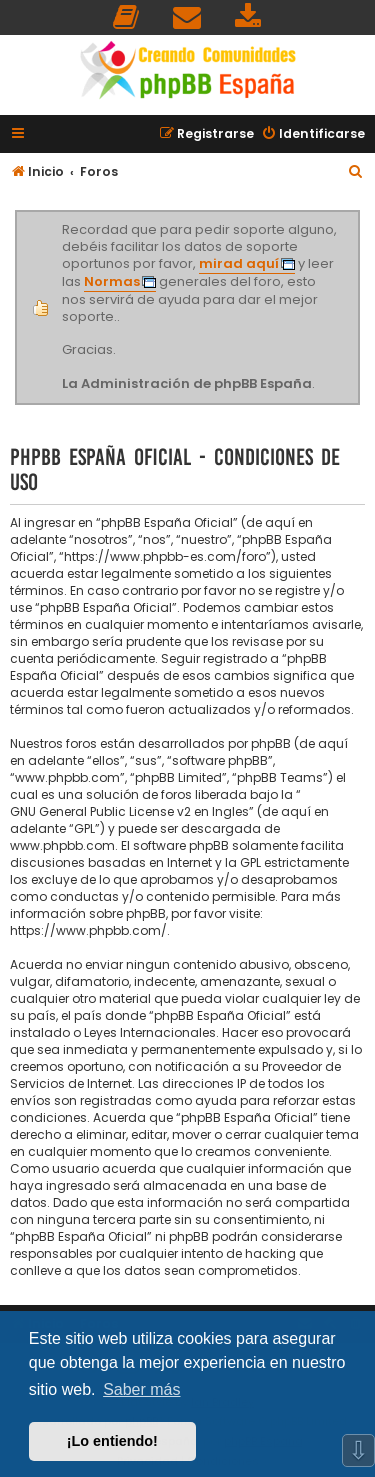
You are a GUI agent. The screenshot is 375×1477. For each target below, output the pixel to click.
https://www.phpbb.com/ (88, 930)
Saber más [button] (141, 1389)
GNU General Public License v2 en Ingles (129, 811)
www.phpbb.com (62, 845)
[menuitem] (127, 17)
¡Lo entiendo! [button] (112, 1441)
